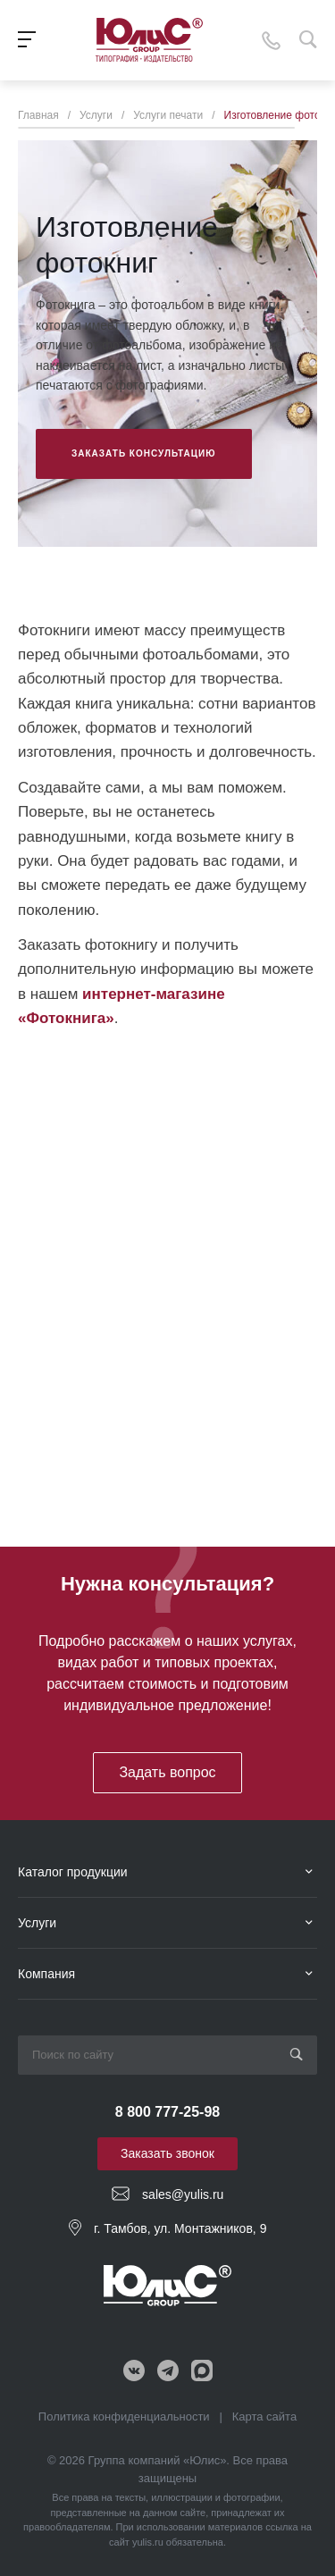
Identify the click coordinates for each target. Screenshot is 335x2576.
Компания (46, 1974)
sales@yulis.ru (182, 2194)
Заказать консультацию (143, 453)
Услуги (37, 1923)
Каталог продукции (73, 1872)
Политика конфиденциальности (124, 2416)
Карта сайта (264, 2416)
